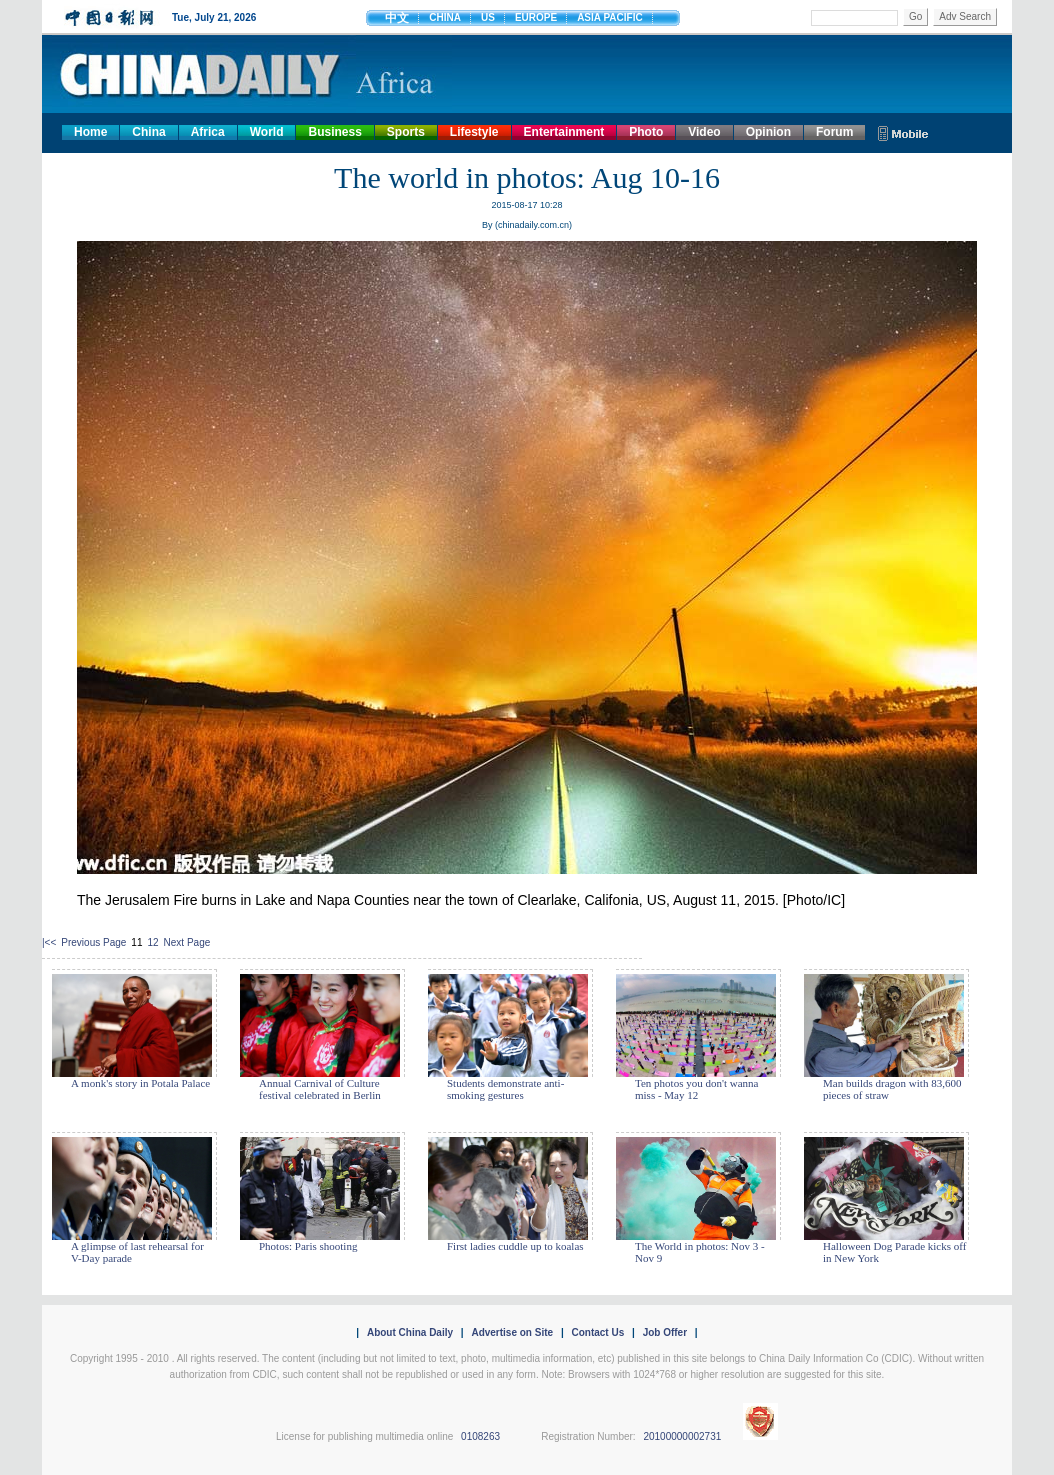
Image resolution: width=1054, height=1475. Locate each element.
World (267, 132)
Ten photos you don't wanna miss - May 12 (696, 1089)
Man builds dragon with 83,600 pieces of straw (892, 1089)
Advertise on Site (512, 1332)
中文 (397, 18)
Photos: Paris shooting (308, 1246)
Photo (646, 132)
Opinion (768, 132)
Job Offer (665, 1332)
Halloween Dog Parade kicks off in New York (894, 1252)
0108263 (480, 1436)
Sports (406, 132)
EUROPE (536, 17)
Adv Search (965, 16)
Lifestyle (474, 132)
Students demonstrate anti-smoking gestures (505, 1089)
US (488, 17)
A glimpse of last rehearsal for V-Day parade (137, 1252)
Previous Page (93, 942)
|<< (49, 942)
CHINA (445, 17)
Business (334, 132)
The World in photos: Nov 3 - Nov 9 (700, 1252)
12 (152, 942)
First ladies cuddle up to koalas (515, 1246)
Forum (834, 132)
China (148, 132)
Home (90, 132)
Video (704, 132)
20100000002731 (682, 1436)
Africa (208, 132)
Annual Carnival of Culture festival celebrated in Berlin (320, 1089)
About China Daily (410, 1332)
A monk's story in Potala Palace (140, 1083)
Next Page (187, 942)
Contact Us (597, 1332)
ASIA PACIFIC (610, 17)
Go (915, 16)
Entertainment (564, 132)
